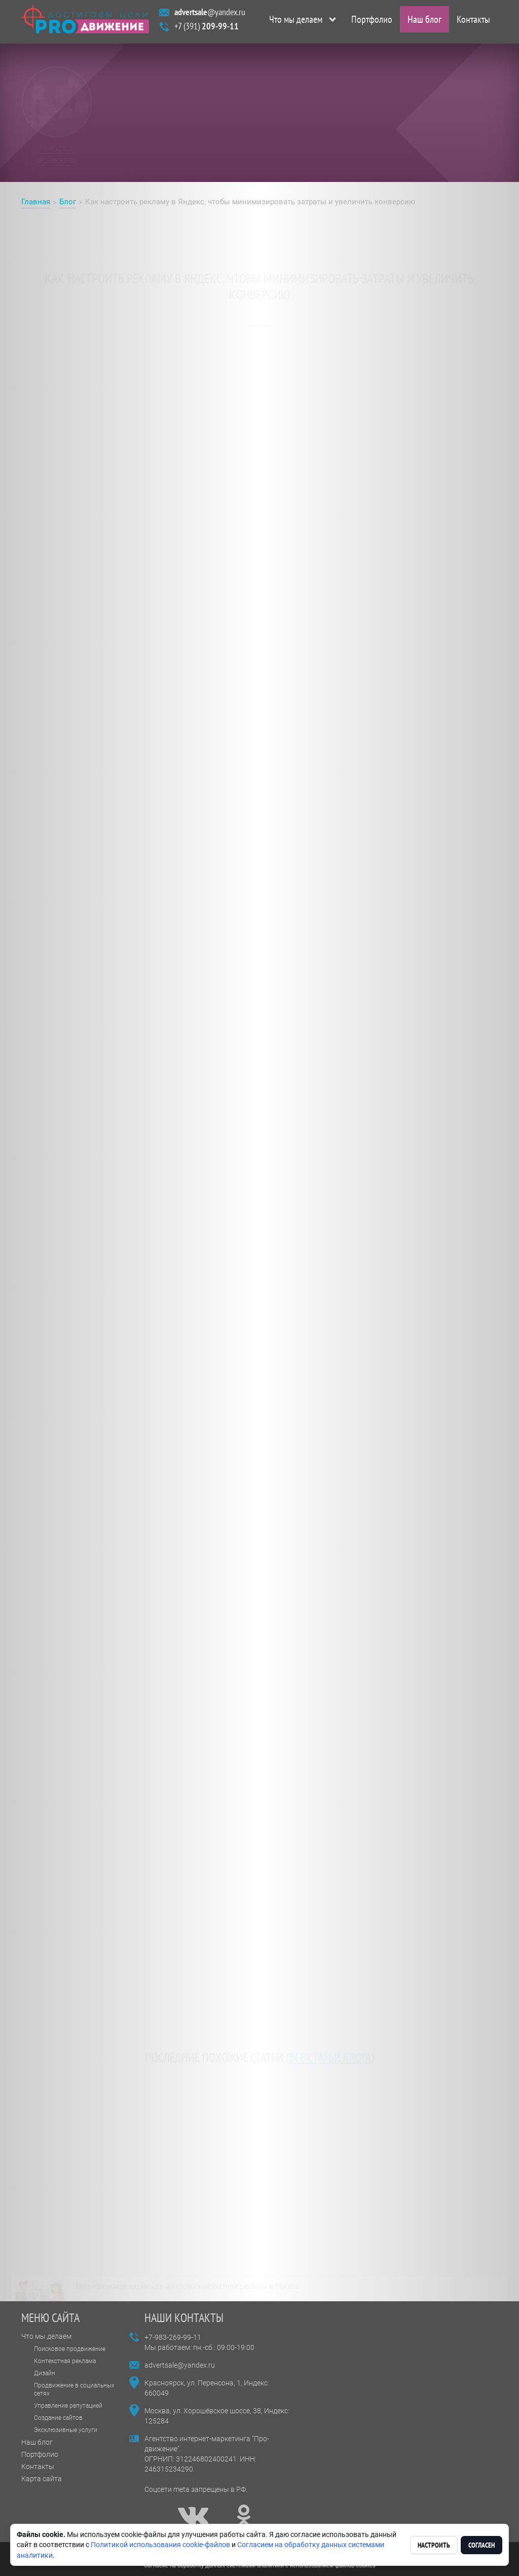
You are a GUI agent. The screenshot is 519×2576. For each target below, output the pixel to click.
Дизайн (44, 2373)
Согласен (481, 2545)
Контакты (473, 21)
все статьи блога (330, 2048)
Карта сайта (41, 2479)
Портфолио (371, 21)
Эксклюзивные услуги (65, 2430)
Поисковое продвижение (69, 2348)
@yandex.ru (209, 14)
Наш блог (424, 21)
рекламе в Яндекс (259, 314)
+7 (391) (206, 28)
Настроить (434, 2545)
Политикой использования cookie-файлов (160, 2545)
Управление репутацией (68, 2405)
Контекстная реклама (65, 2361)
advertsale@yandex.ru (179, 2365)
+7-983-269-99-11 (172, 2337)
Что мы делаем (295, 21)
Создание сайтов (58, 2417)
